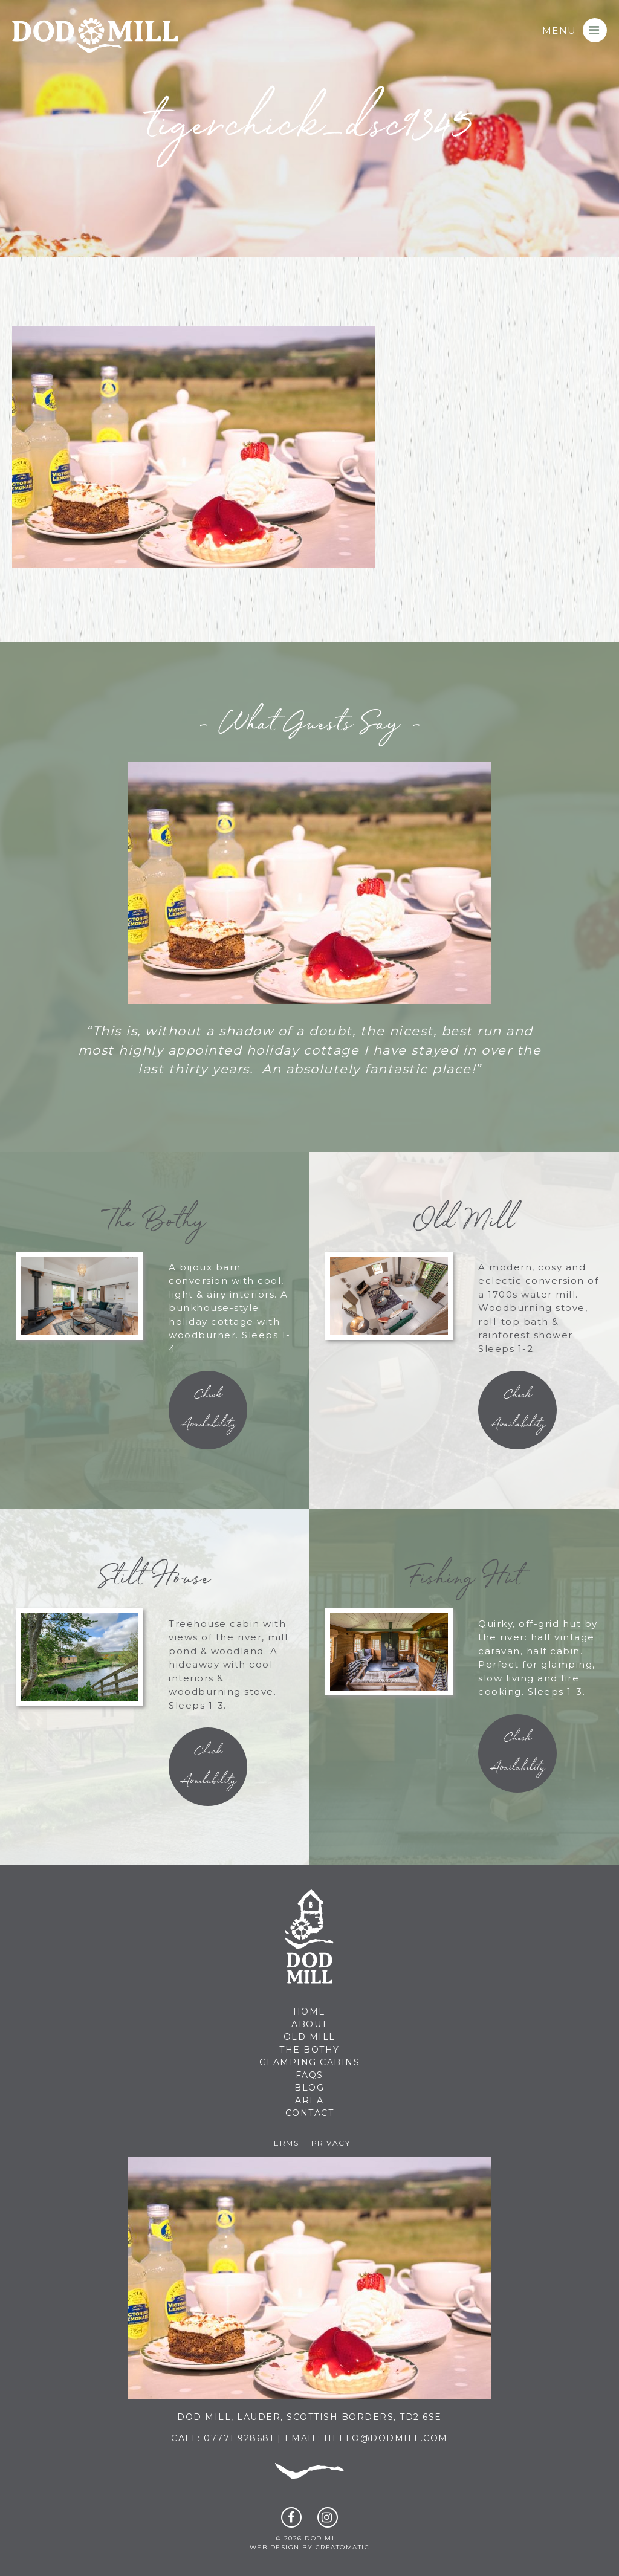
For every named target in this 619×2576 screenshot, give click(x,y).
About (309, 2024)
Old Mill (309, 2036)
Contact (309, 2113)
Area (309, 2100)
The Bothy (309, 2049)
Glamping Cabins (309, 2062)
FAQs (309, 2075)
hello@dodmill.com (386, 2438)
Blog (309, 2087)
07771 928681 (239, 2438)
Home (309, 2011)
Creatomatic (343, 2547)
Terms (284, 2142)
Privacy (331, 2142)
